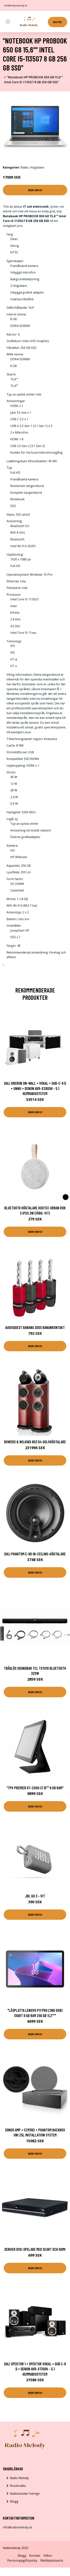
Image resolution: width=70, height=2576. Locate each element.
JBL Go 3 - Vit (35, 1896)
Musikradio (18, 2486)
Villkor (47, 2556)
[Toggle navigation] (8, 21)
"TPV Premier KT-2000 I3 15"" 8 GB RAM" (35, 1787)
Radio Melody (19, 2478)
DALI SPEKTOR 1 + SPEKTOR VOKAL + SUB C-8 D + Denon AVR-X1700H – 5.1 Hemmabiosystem (35, 2368)
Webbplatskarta (51, 2560)
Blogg (14, 2501)
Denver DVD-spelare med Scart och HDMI (35, 2249)
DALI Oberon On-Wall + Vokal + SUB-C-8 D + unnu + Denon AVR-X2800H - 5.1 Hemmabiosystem (35, 1088)
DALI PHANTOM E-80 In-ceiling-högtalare (35, 1553)
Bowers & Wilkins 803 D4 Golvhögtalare (35, 1441)
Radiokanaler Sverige (25, 2493)
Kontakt (34, 2556)
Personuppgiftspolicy (22, 2560)
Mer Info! (35, 190)
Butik (57, 22)
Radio (25, 167)
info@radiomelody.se (15, 5)
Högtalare (37, 167)
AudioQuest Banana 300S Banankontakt (35, 1327)
